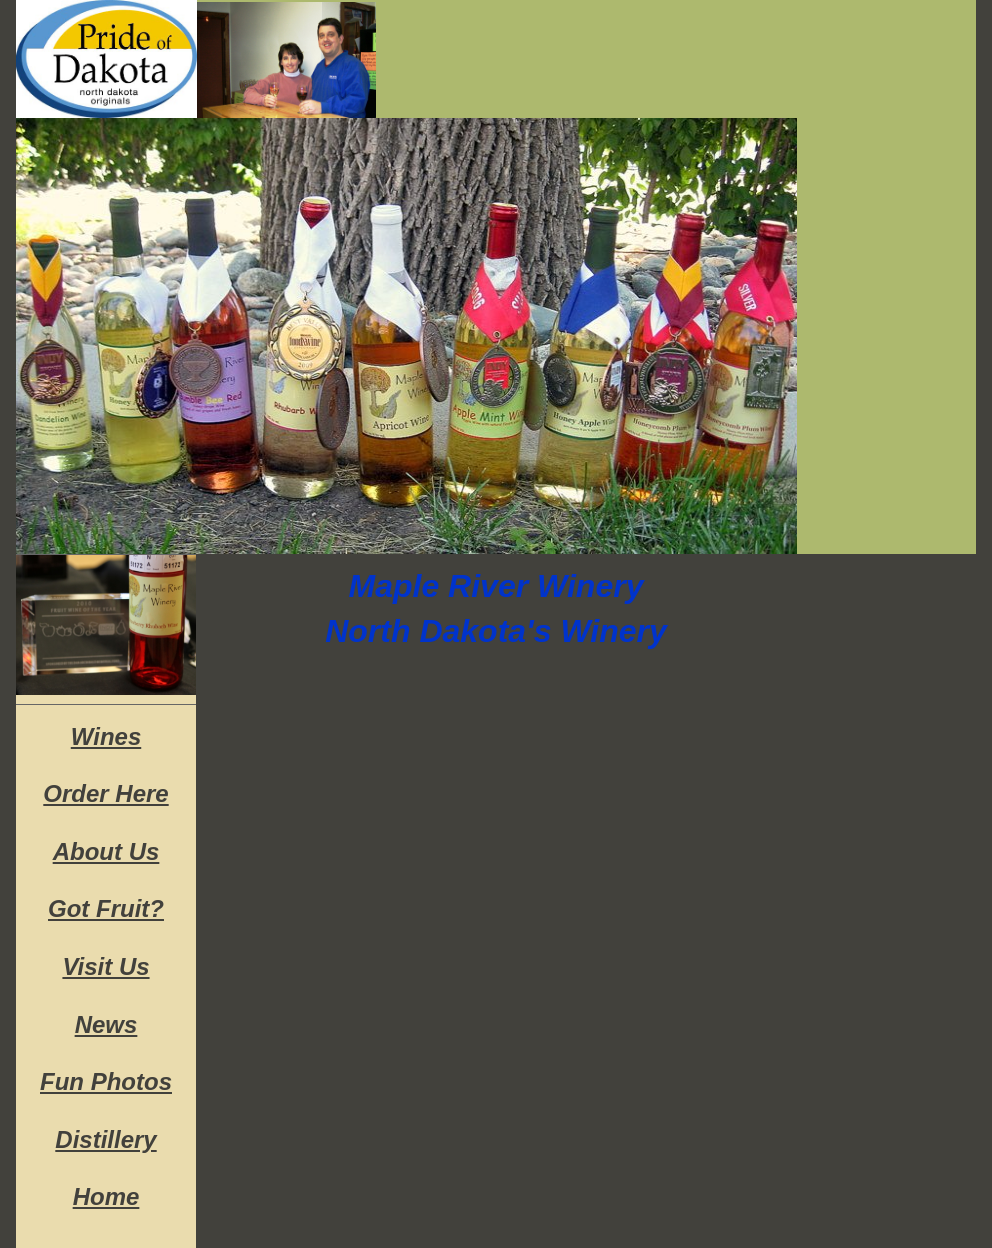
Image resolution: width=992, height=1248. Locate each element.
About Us (106, 851)
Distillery (105, 1139)
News (106, 1024)
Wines (106, 736)
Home (106, 1196)
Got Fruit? (106, 908)
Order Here (105, 793)
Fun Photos (106, 1081)
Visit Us (105, 966)
